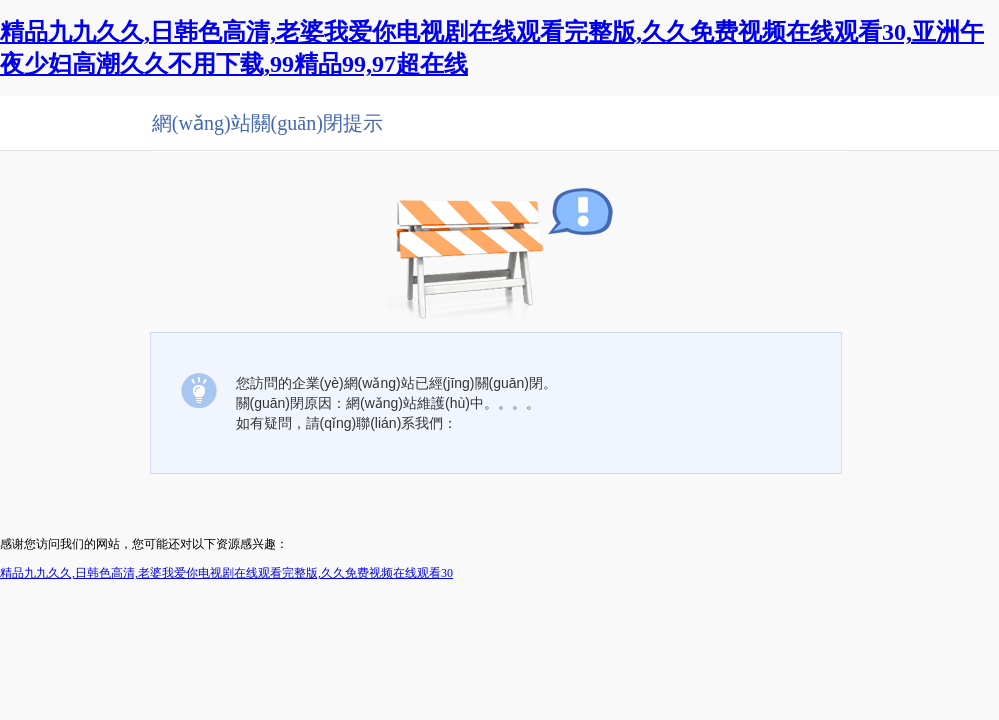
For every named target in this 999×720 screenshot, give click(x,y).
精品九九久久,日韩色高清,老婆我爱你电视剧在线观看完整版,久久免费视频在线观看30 (226, 573)
